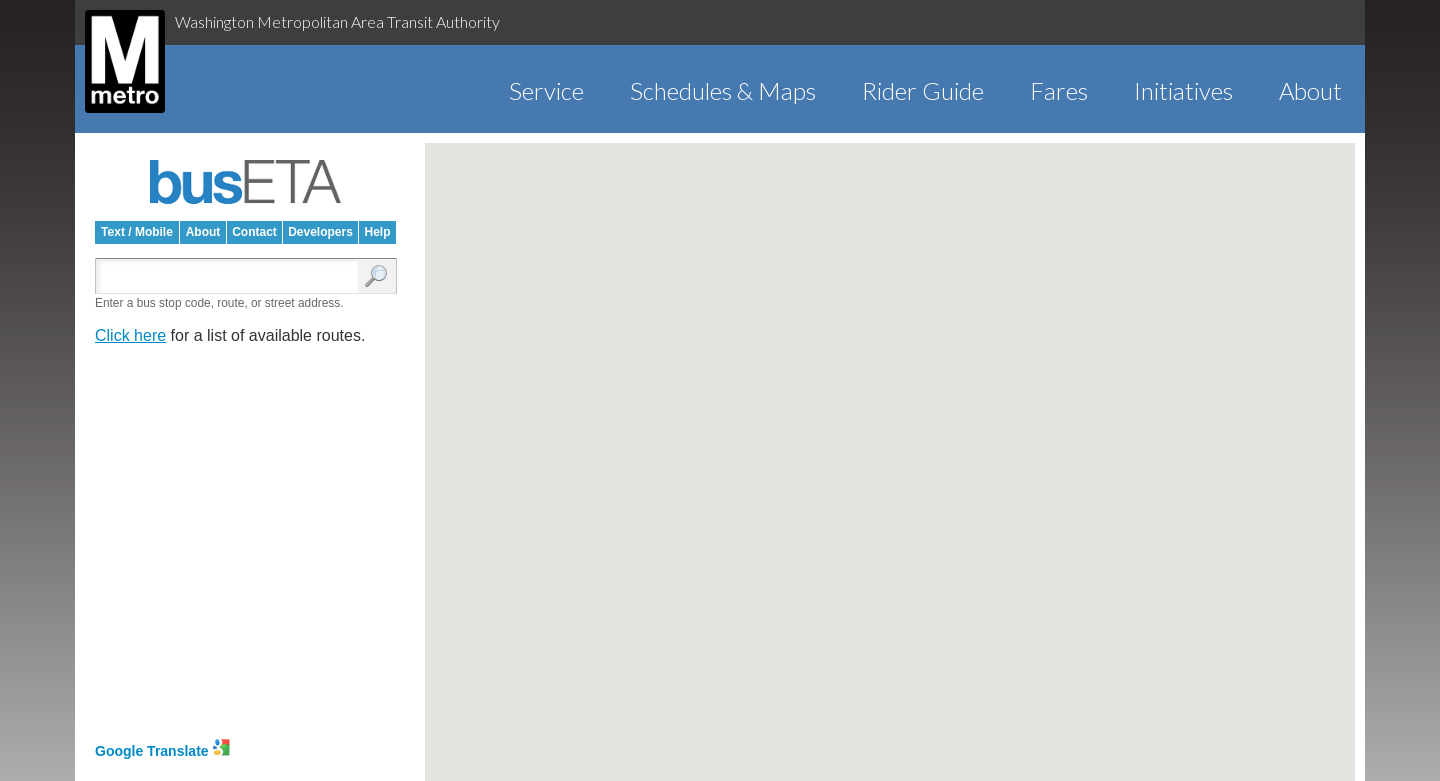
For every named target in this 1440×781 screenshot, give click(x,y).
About (1310, 90)
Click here (130, 335)
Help (377, 232)
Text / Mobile (137, 232)
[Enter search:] (231, 277)
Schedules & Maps (723, 90)
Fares (1059, 90)
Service (546, 90)
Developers (320, 232)
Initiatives (1183, 90)
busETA (246, 182)
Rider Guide (923, 90)
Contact (254, 232)
